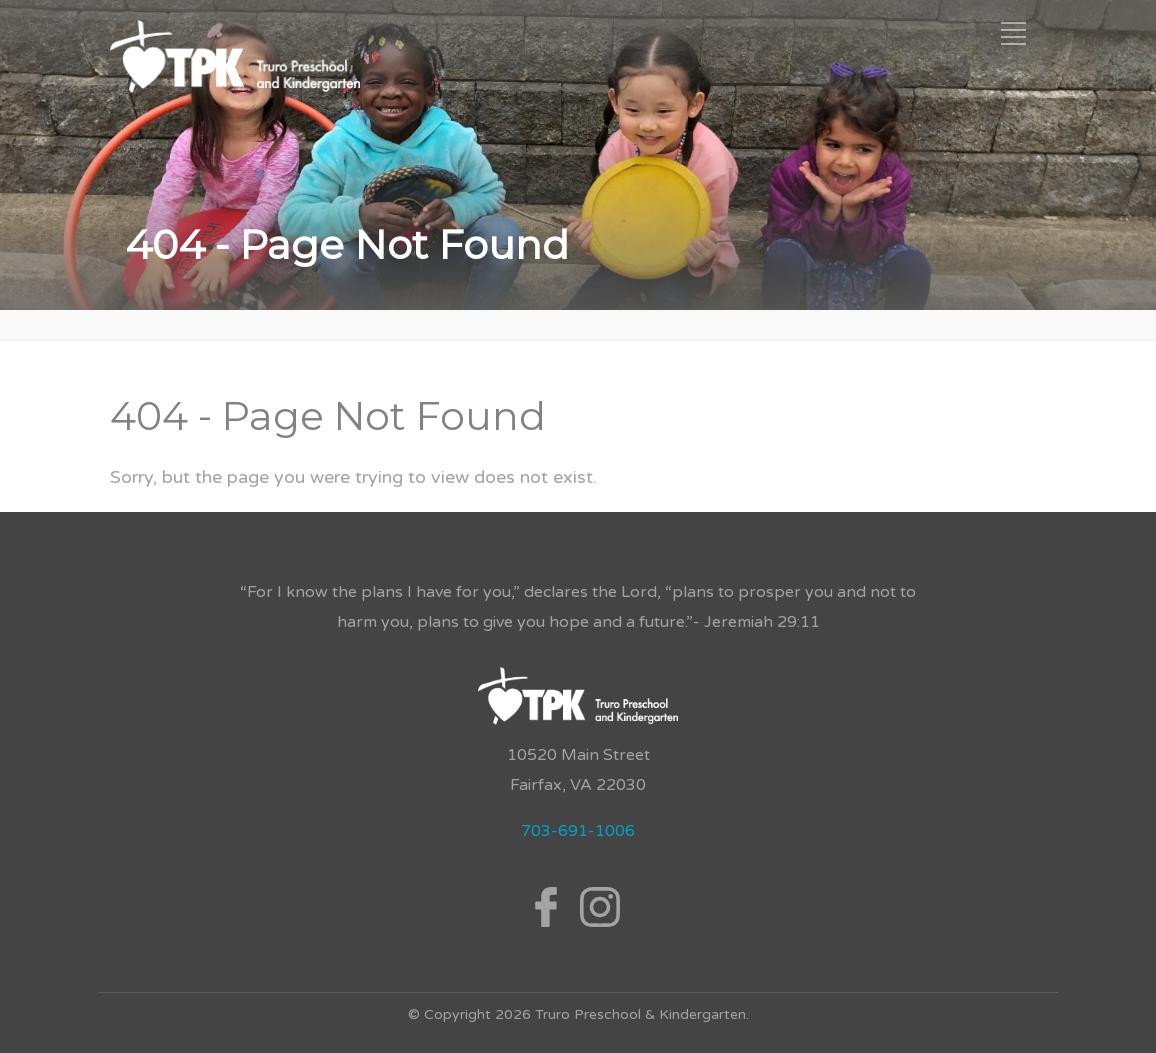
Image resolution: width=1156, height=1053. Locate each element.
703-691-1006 (578, 831)
